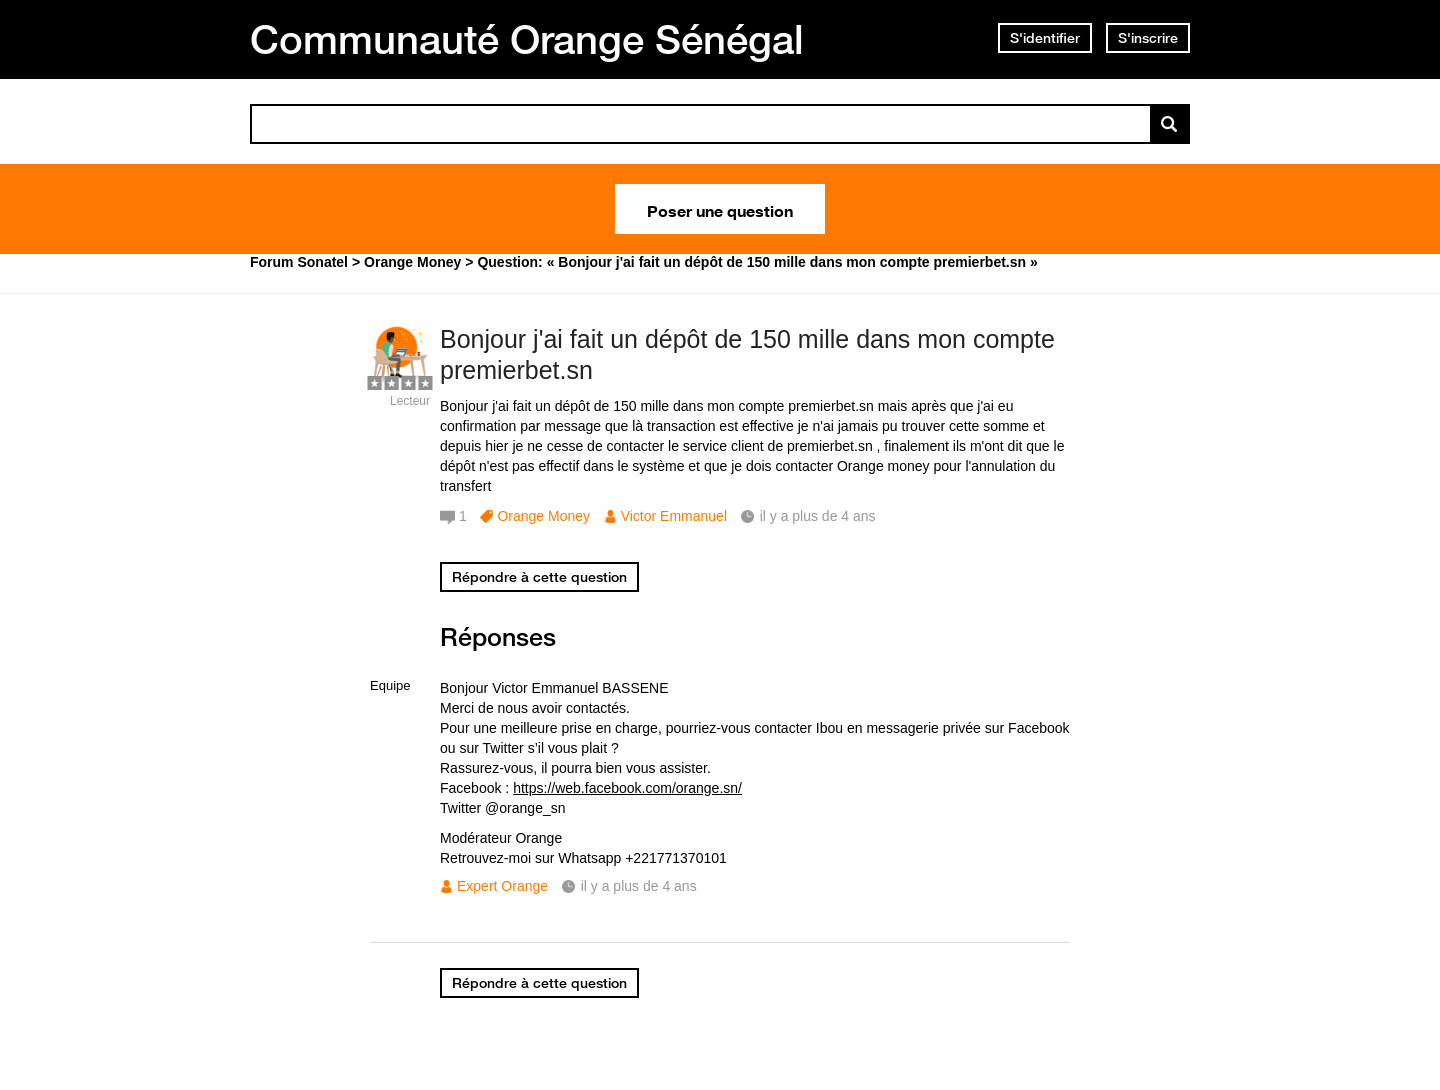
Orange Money (543, 516)
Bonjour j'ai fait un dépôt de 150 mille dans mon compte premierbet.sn (747, 354)
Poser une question (720, 209)
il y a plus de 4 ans (639, 886)
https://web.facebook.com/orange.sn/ (627, 788)
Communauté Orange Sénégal (527, 39)
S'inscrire (1148, 38)
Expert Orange (502, 886)
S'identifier (1045, 38)
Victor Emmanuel (674, 516)
